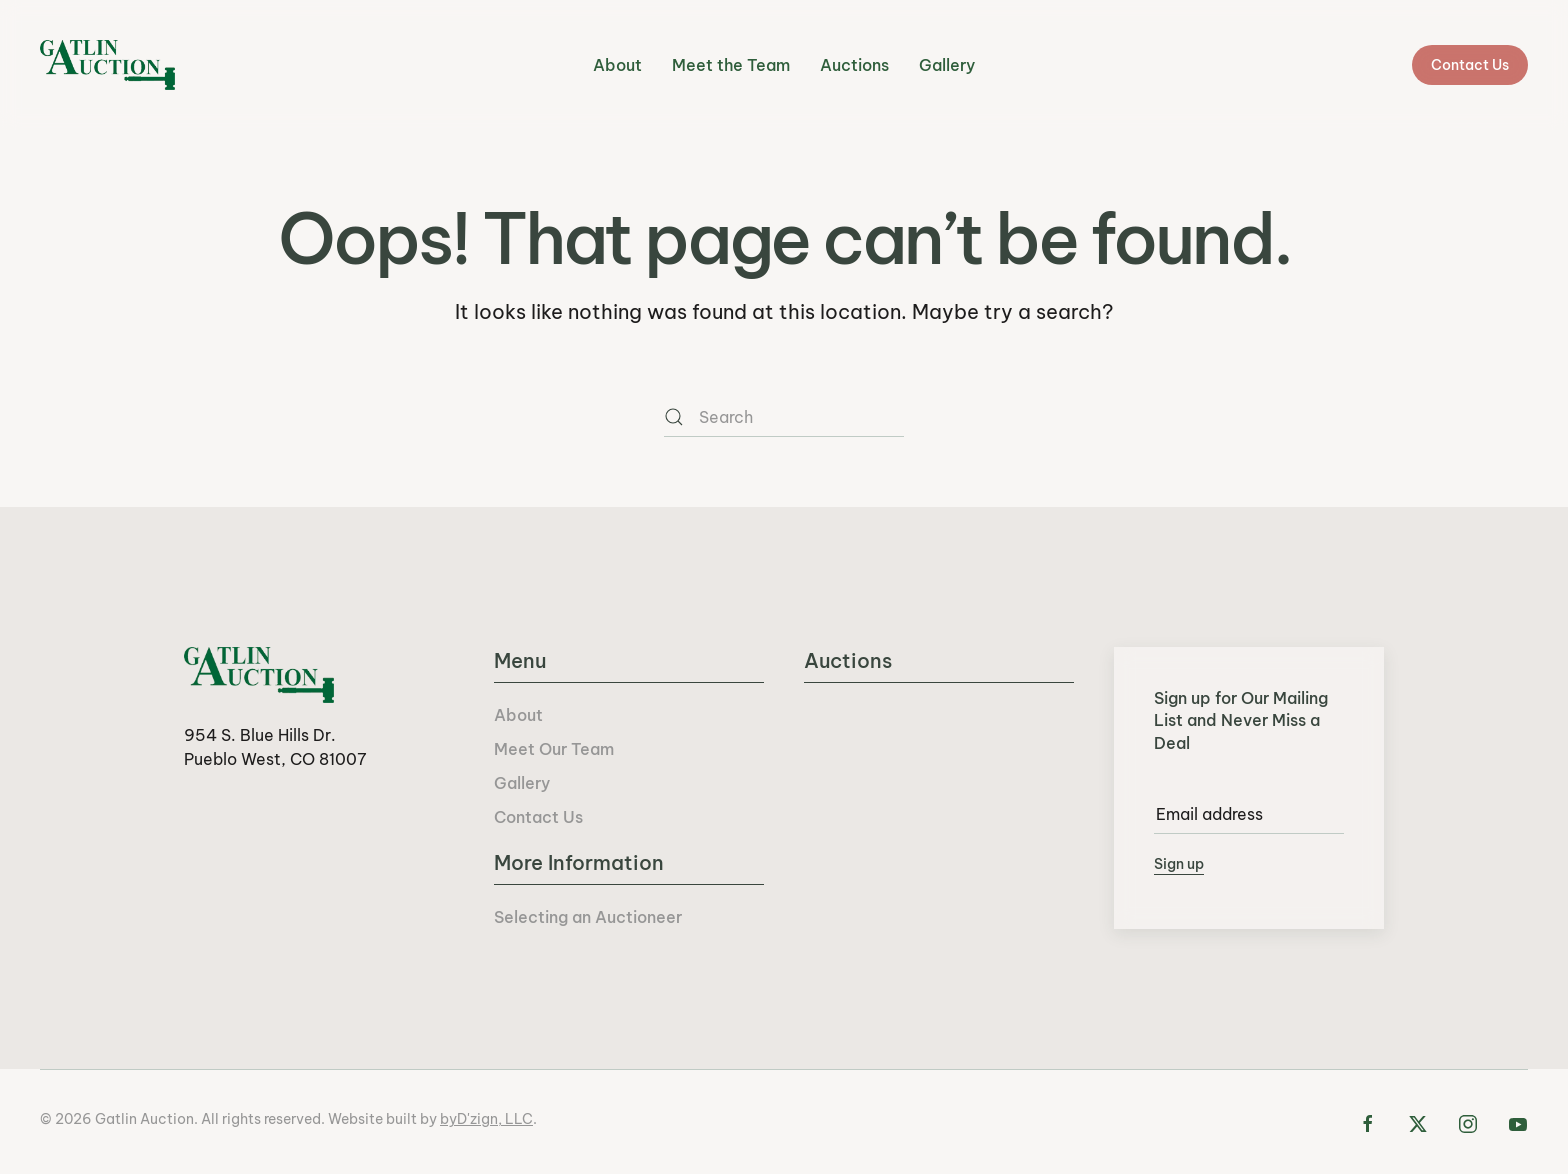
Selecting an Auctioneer (588, 917)
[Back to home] (107, 65)
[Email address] (1249, 814)
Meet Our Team (554, 749)
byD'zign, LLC (486, 1119)
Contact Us (1470, 65)
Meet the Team (731, 65)
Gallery (947, 65)
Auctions (854, 65)
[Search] (784, 417)
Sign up (1179, 864)
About (617, 65)
